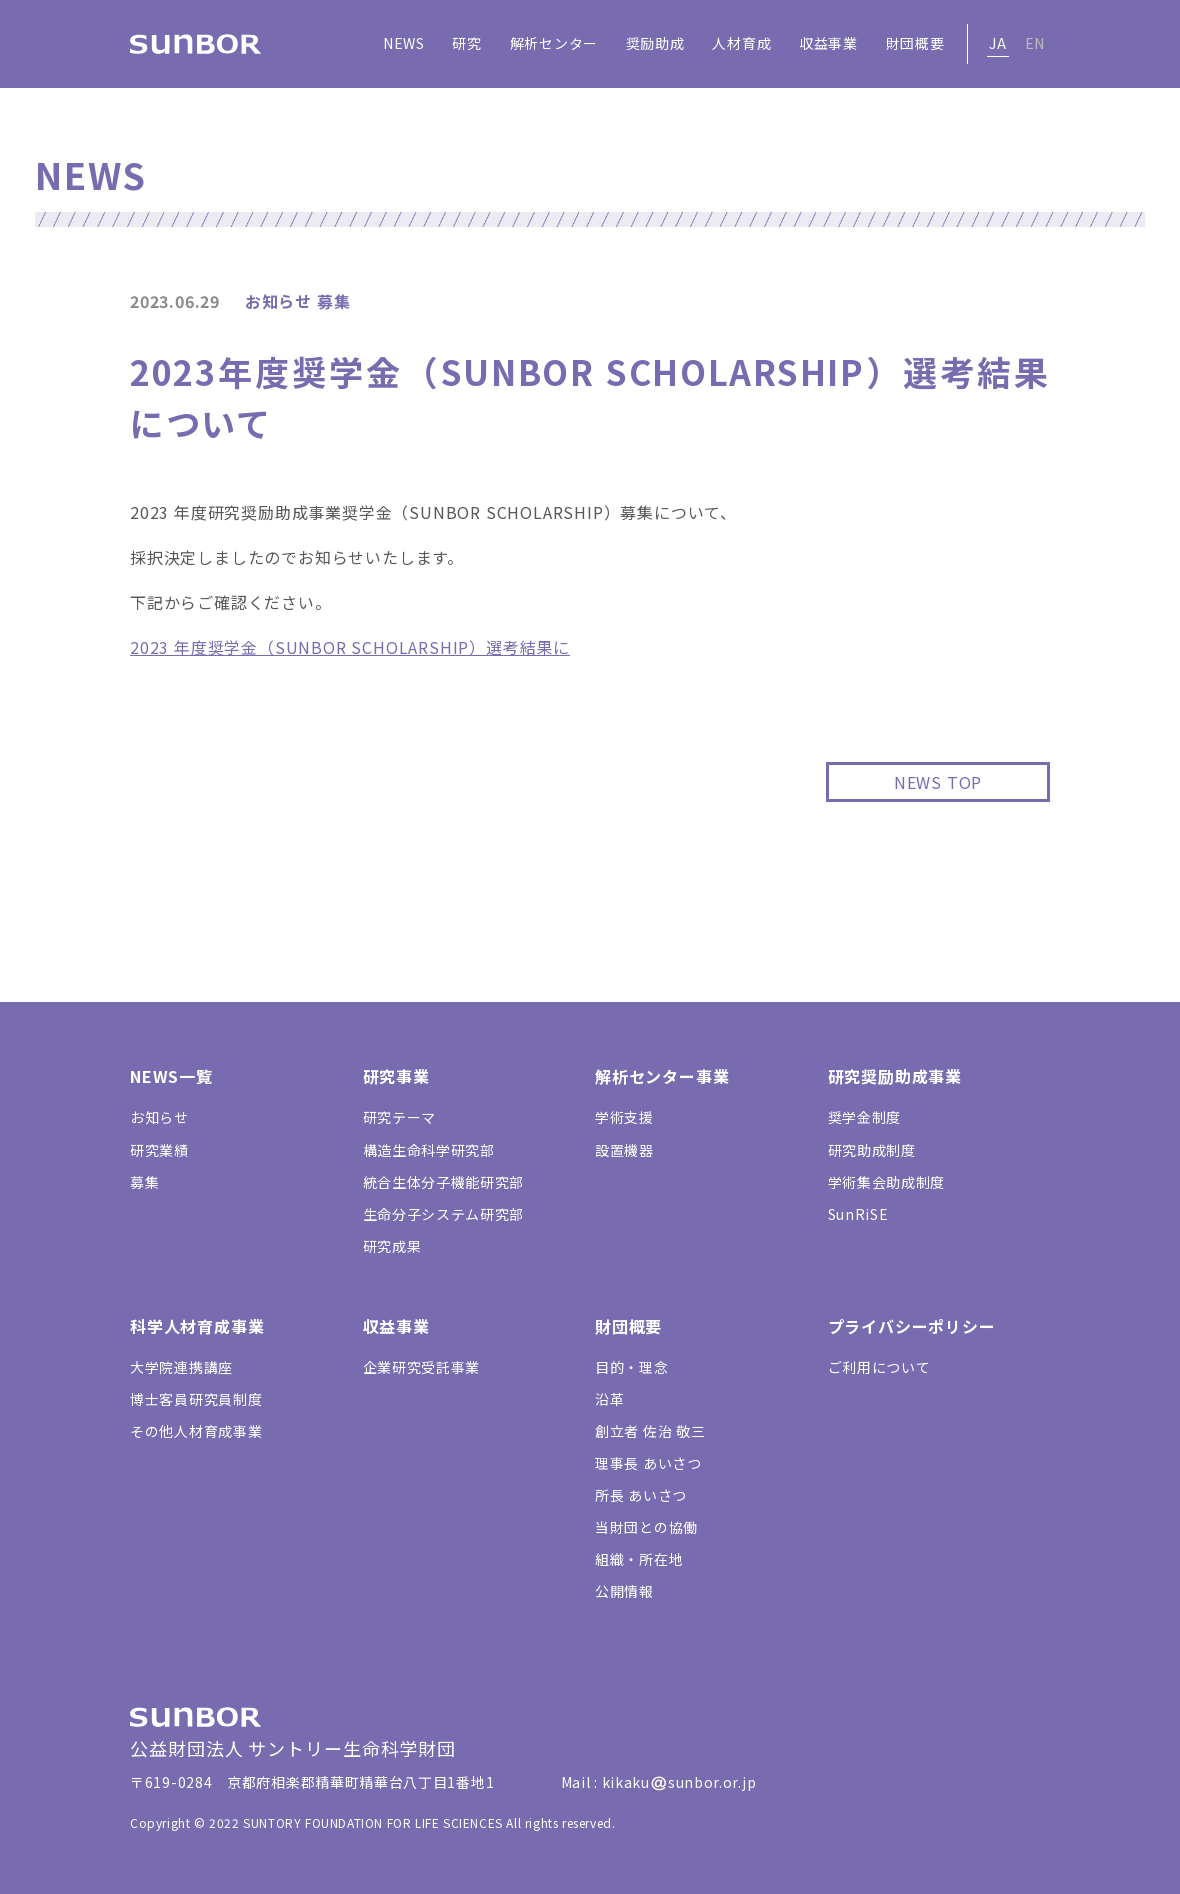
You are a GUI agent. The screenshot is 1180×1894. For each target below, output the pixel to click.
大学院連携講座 (181, 1367)
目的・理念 (632, 1367)
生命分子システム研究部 (444, 1214)
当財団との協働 (646, 1527)
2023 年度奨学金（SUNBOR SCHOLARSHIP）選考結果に (350, 647)
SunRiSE (858, 1214)
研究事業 (396, 1076)
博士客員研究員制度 (196, 1399)
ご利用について (879, 1367)
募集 (144, 1182)
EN (1035, 43)
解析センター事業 (662, 1076)
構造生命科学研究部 (429, 1150)
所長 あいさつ (641, 1495)
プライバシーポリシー (912, 1326)
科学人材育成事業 (197, 1326)
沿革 (609, 1399)
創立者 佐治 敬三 (650, 1431)
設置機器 (624, 1150)
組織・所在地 (639, 1559)
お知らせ (159, 1117)
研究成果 (392, 1246)
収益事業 (396, 1326)
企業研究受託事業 (422, 1367)
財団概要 (628, 1326)
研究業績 (159, 1150)
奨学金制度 (865, 1117)
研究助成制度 (872, 1150)
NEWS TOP (938, 782)
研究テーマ (400, 1117)
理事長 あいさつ (648, 1463)
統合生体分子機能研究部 (444, 1182)
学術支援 (624, 1117)
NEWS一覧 (171, 1076)
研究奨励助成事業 (895, 1076)
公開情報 (624, 1591)
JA (997, 43)
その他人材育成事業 (196, 1431)
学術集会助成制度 (887, 1182)
